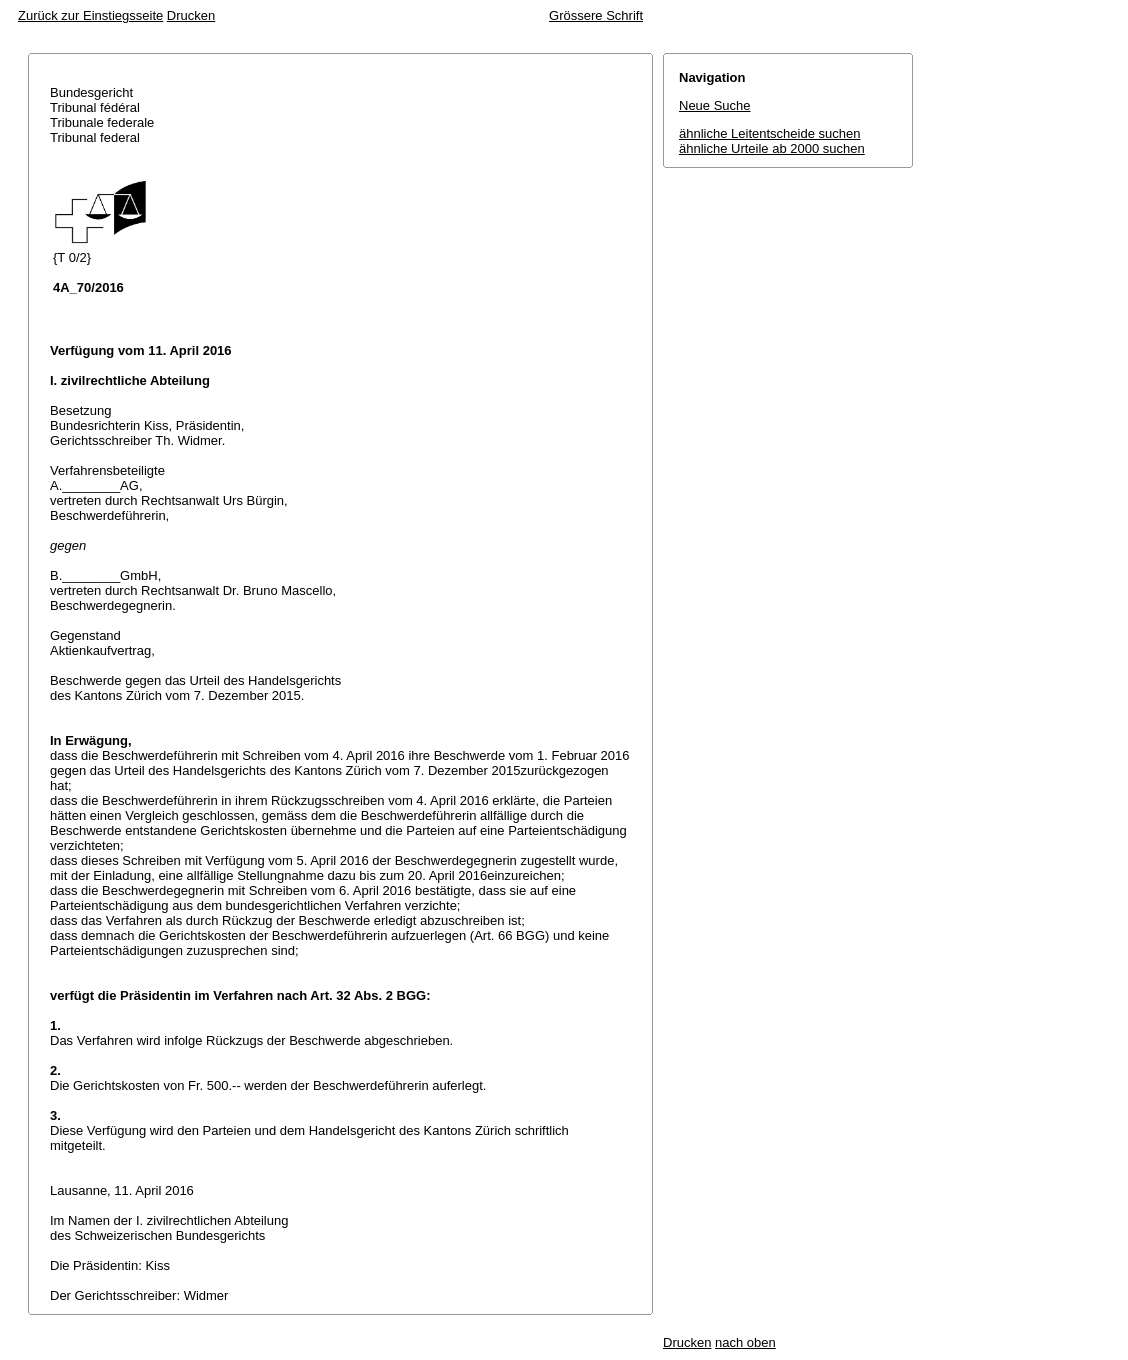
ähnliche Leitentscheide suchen (769, 133)
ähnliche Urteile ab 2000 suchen (772, 148)
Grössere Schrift (596, 15)
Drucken (191, 15)
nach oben (745, 1342)
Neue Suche (715, 105)
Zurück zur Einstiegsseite (90, 15)
